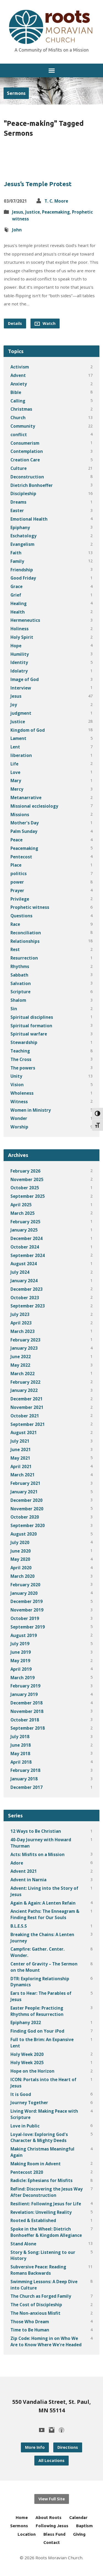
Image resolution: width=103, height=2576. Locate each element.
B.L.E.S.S (18, 1926)
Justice (32, 212)
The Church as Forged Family (40, 2296)
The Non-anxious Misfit (35, 2313)
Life (14, 764)
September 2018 (27, 1728)
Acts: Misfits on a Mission (37, 1854)
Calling (17, 401)
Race (15, 924)
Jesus (17, 212)
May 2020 (20, 1559)
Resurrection (24, 958)
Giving (79, 2534)
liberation (21, 755)
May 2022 (20, 1365)
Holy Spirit (21, 637)
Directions (67, 2447)
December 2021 (26, 1399)
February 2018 (25, 1770)
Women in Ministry (30, 1110)
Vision (17, 1084)
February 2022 (25, 1382)
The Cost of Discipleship (36, 2304)
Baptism (84, 2525)
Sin (13, 1008)
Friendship (21, 569)
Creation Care (25, 460)
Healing (18, 603)
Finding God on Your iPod (37, 2031)
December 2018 (26, 1703)
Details (15, 323)
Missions (19, 814)
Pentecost (21, 856)
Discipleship (23, 493)
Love (15, 772)
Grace (16, 586)
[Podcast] (61, 2430)
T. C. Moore (56, 201)
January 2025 (24, 1230)
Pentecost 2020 (26, 2172)
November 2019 (26, 1610)
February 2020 (25, 1584)
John (17, 229)
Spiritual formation (31, 1025)
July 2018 (19, 1736)
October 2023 (24, 1297)
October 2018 (24, 1720)
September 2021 (27, 1424)
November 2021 (26, 1407)
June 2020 (20, 1551)
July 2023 (19, 1314)
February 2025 (25, 1221)
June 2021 (20, 1449)
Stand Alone (23, 2243)
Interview (20, 688)
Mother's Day (24, 822)
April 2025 (21, 1204)
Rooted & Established (33, 2220)
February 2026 (25, 1171)
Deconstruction (27, 477)
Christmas (21, 409)
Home (22, 2517)
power (17, 882)
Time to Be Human (29, 2330)
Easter (17, 510)
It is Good (20, 2094)
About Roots (48, 2517)
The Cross (20, 1059)
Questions (21, 915)
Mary (15, 780)
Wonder (18, 1118)
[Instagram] (51, 2430)
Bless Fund (54, 2534)
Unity (16, 1076)
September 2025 (27, 1196)
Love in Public (25, 2126)
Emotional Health (29, 519)
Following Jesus (52, 2525)
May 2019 (20, 1660)
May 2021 (20, 1458)
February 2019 (25, 1686)
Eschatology (23, 535)
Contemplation (26, 451)
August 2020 (23, 1534)
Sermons (16, 93)
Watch (45, 323)
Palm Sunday (23, 831)
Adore (16, 1863)
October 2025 (24, 1187)
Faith (15, 552)
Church (18, 417)
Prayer (17, 890)
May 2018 (20, 1753)
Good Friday (23, 578)
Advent (18, 375)
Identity (19, 662)
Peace (16, 839)
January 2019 (24, 1694)
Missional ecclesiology (34, 806)
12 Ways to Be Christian (35, 1831)
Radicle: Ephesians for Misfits (41, 2180)
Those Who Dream (29, 2321)
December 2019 (26, 1601)
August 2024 (23, 1263)
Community (22, 426)
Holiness (19, 628)
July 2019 (19, 1643)
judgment (20, 713)
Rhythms (19, 966)
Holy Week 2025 (27, 2062)
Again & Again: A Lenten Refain (43, 1903)
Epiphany (20, 527)
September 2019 (27, 1627)
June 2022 (20, 1356)
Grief (15, 595)
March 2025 (22, 1213)
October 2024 (24, 1247)
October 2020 (24, 1517)
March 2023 (22, 1331)
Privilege (19, 899)
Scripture (20, 991)
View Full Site (51, 2498)
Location (27, 2534)
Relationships (25, 941)
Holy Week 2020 (27, 2054)
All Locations (51, 2460)
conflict (18, 434)
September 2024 (27, 1255)
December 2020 (26, 1500)
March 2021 (22, 1474)
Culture (18, 468)
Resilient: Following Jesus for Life (45, 2203)
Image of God (24, 679)
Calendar (78, 2517)
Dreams (18, 502)
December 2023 (26, 1289)
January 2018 (24, 1778)
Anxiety (18, 384)
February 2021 (25, 1483)
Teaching (20, 1051)
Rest (15, 949)
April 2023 (21, 1323)
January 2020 (24, 1593)
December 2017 (26, 1787)
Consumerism (24, 443)
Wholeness (22, 1093)
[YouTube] (41, 2430)
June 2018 (20, 1745)
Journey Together (29, 2102)
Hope (15, 645)
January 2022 (24, 1390)
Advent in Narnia (28, 1879)
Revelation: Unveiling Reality (41, 2212)
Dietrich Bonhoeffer (31, 485)
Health (17, 612)
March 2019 (22, 1677)
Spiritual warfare (28, 1034)
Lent (15, 747)
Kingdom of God (27, 730)
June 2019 (20, 1652)
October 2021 (24, 1415)
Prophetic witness (29, 907)
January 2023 (24, 1348)
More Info (35, 2447)
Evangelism (22, 544)
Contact (51, 2542)
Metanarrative (25, 797)
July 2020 (19, 1542)
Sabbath (19, 975)
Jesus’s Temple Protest (38, 183)
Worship (19, 1127)
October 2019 (24, 1618)
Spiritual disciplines (31, 1017)
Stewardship (23, 1042)
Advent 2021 (23, 1871)
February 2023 (25, 1340)
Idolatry (19, 671)
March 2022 (22, 1373)
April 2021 (21, 1466)
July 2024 (19, 1272)
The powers (22, 1068)
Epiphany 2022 (25, 2022)
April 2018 (21, 1762)
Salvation (20, 983)
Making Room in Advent (35, 2163)
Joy (13, 704)
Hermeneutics (25, 620)
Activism (19, 367)
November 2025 (26, 1179)
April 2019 (21, 1669)
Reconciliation (25, 932)
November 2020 (26, 1508)
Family (17, 561)
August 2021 (23, 1432)
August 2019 (23, 1635)
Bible (15, 392)
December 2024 (26, 1238)
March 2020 (22, 1576)
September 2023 (27, 1306)
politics (18, 873)
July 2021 (19, 1441)
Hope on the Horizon (32, 2071)
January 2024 (24, 1280)
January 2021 (24, 1491)
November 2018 (26, 1711)
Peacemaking (56, 212)
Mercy (16, 789)
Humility (19, 654)
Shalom (18, 1000)
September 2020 (27, 1525)
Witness (19, 1101)
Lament (18, 738)
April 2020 (21, 1567)
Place (15, 865)
